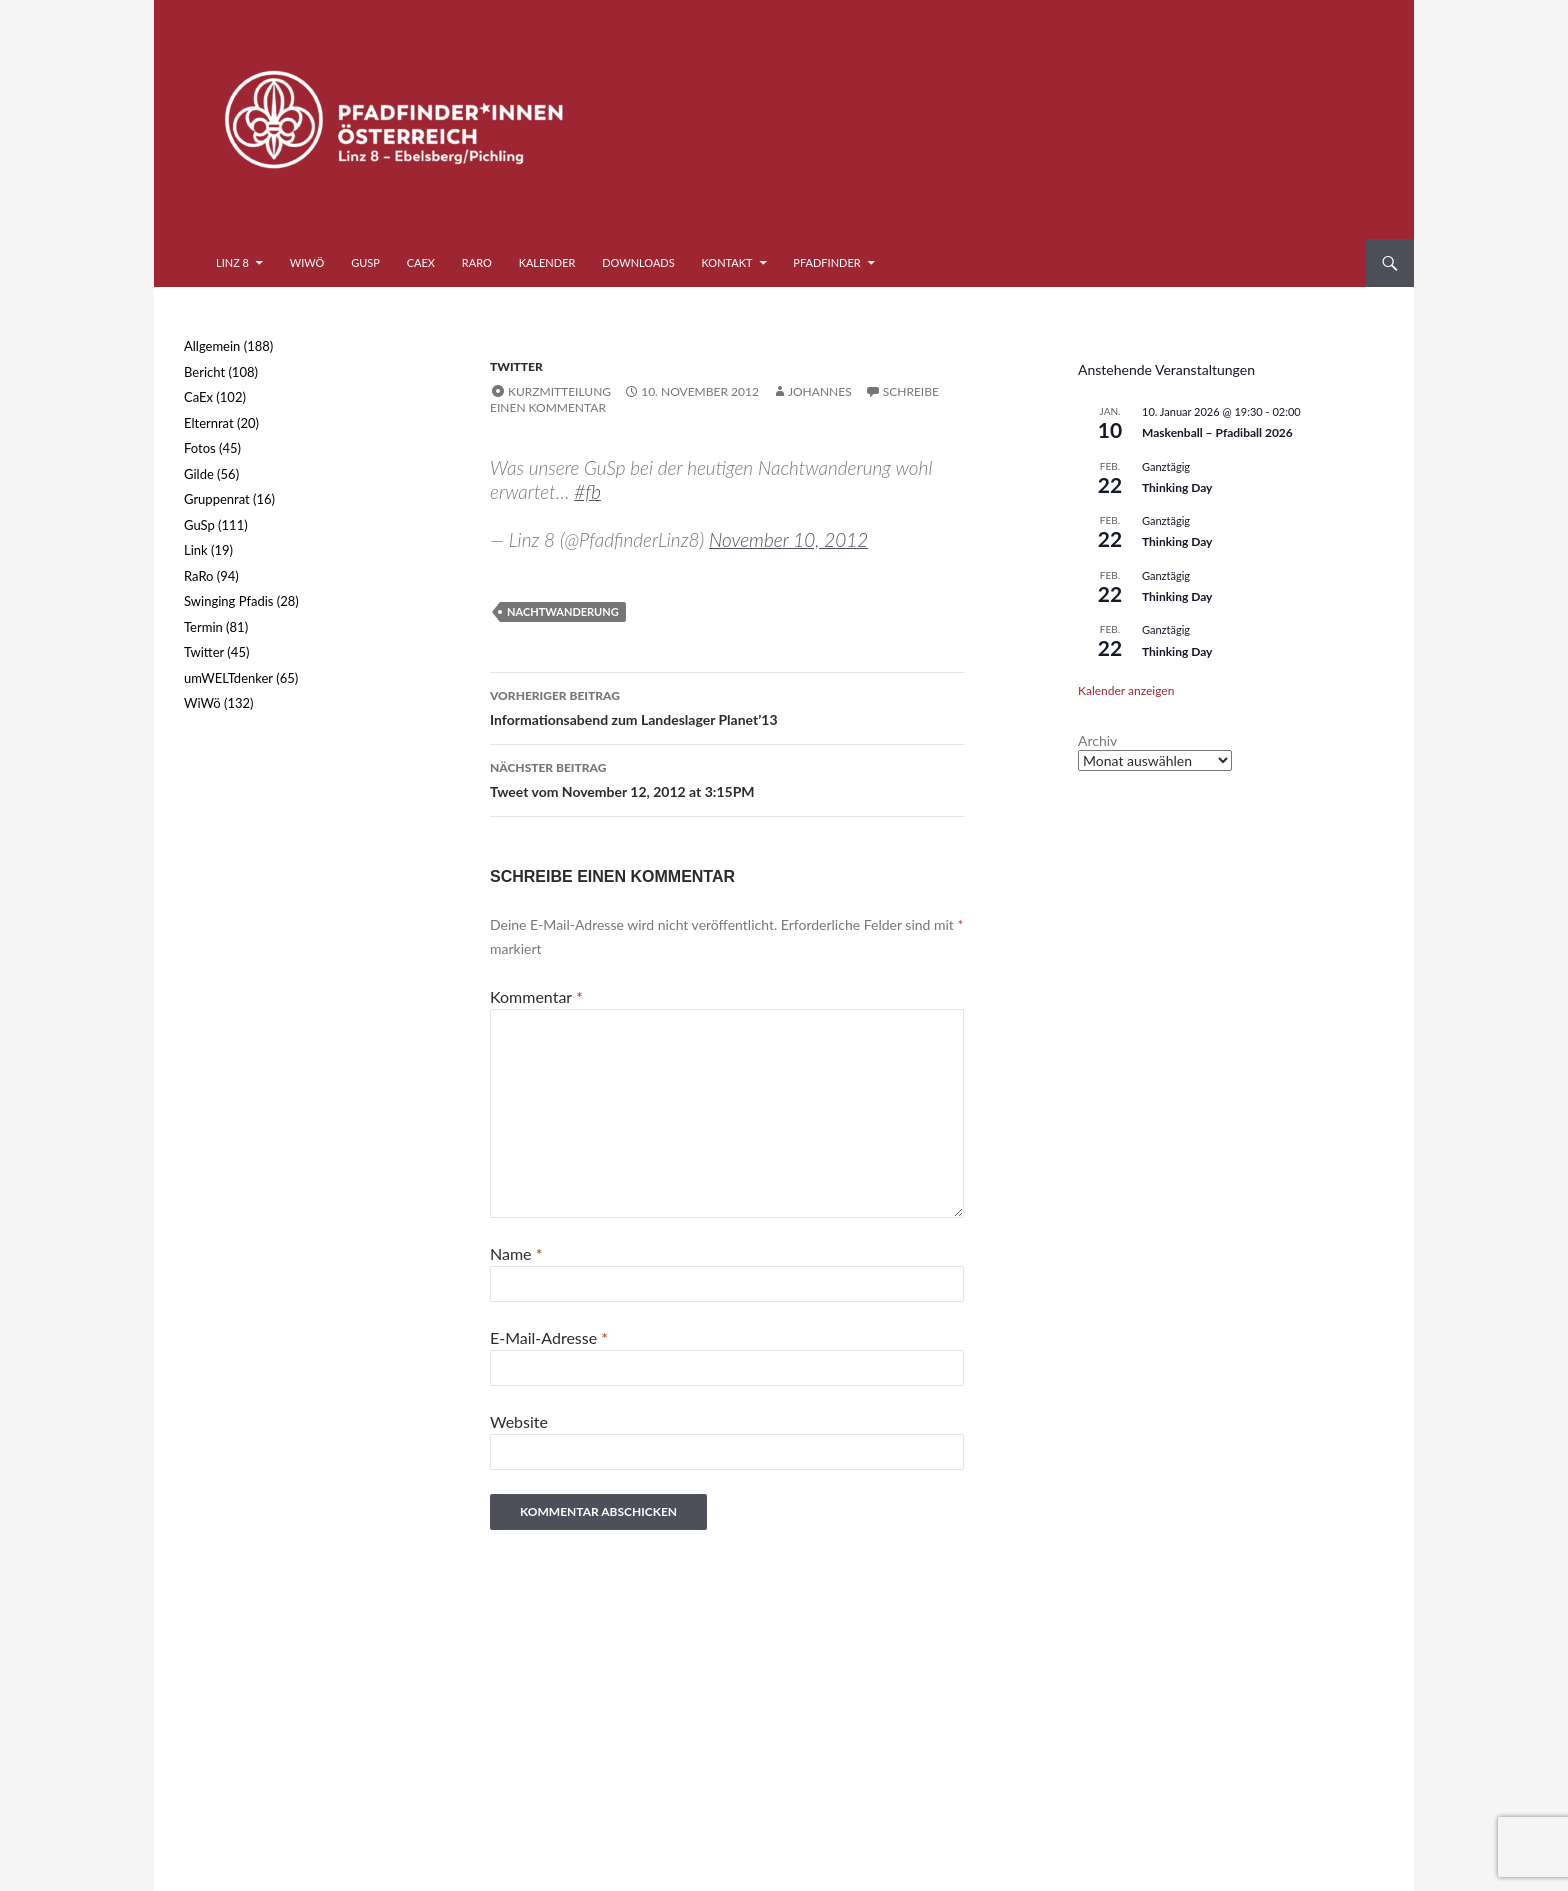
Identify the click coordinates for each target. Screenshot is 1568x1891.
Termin (203, 627)
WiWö (307, 262)
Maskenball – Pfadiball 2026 (1217, 432)
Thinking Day (1177, 487)
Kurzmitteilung (559, 391)
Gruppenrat (217, 499)
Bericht (204, 372)
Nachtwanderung (563, 611)
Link (196, 550)
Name (516, 1253)
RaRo (477, 262)
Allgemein (212, 346)
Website (519, 1421)
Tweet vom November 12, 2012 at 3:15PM (727, 778)
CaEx (421, 262)
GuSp (365, 262)
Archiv (1097, 740)
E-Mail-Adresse (549, 1337)
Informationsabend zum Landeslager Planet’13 (727, 706)
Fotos (200, 448)
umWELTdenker (228, 678)
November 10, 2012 (788, 539)
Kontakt (727, 262)
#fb (587, 491)
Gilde (199, 474)
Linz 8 (232, 262)
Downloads (638, 262)
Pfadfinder (826, 262)
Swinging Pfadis (228, 601)
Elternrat (209, 423)
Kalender (547, 262)
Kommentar (536, 996)
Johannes (820, 391)
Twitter (516, 366)
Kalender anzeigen (1126, 690)
